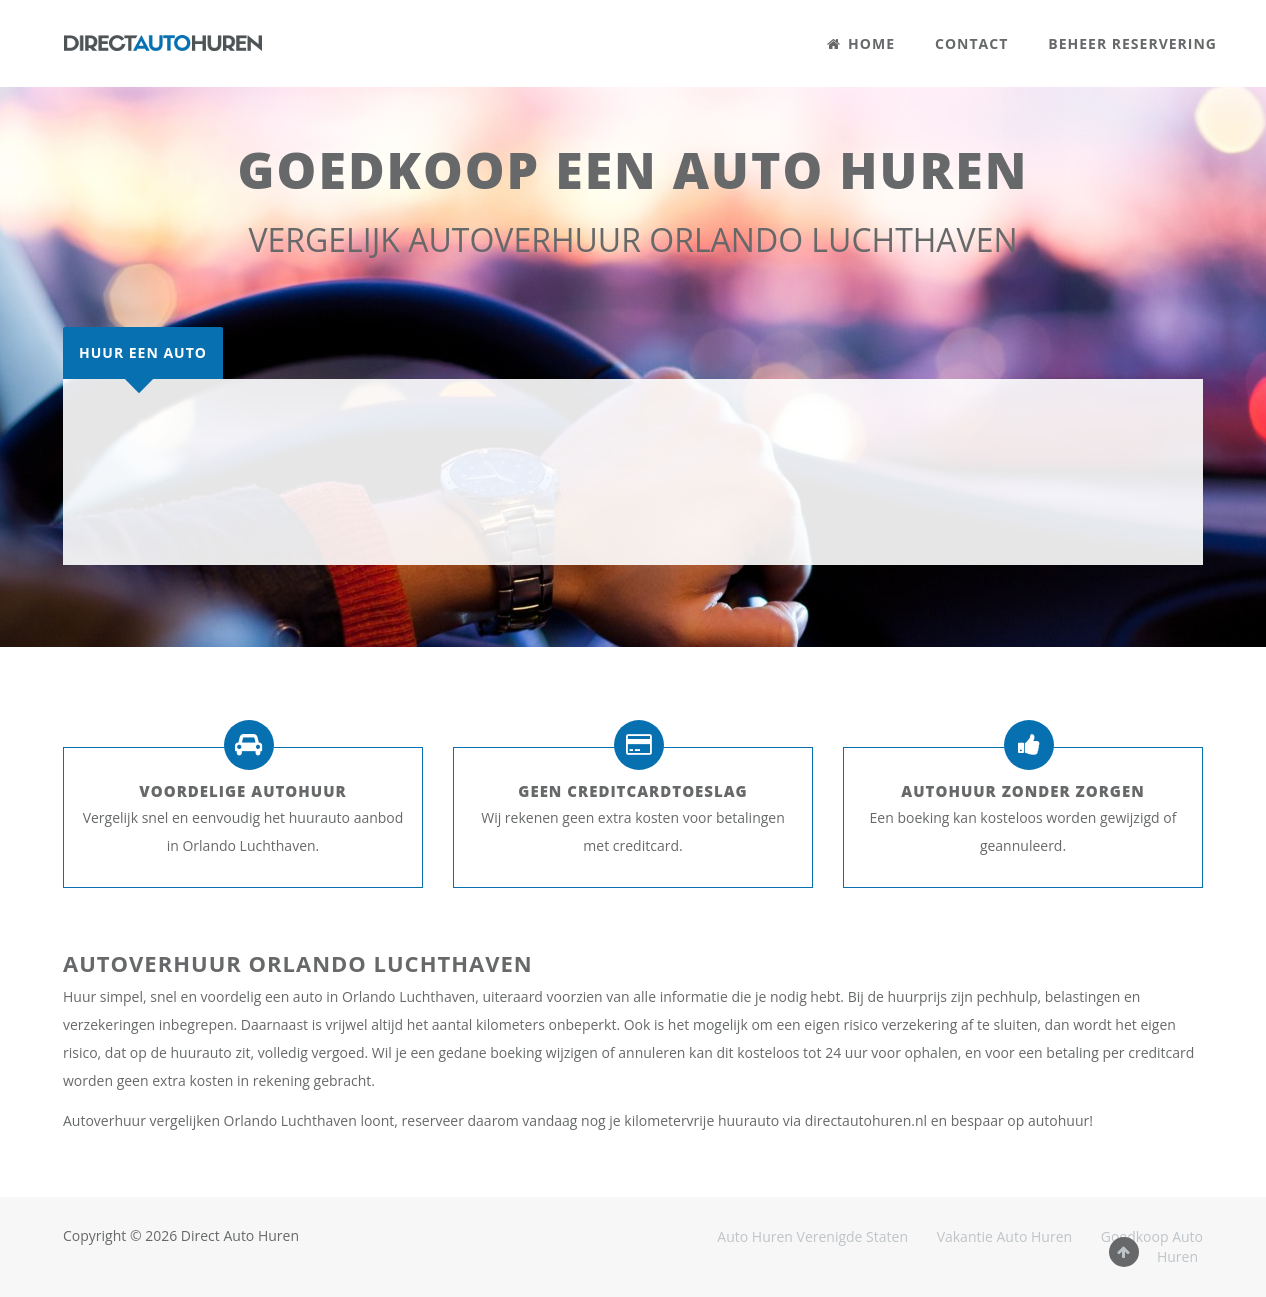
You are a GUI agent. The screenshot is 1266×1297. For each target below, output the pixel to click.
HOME (861, 43)
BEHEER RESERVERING (1132, 43)
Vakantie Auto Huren (1004, 1236)
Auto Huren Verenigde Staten (812, 1236)
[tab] (143, 353)
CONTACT (971, 43)
